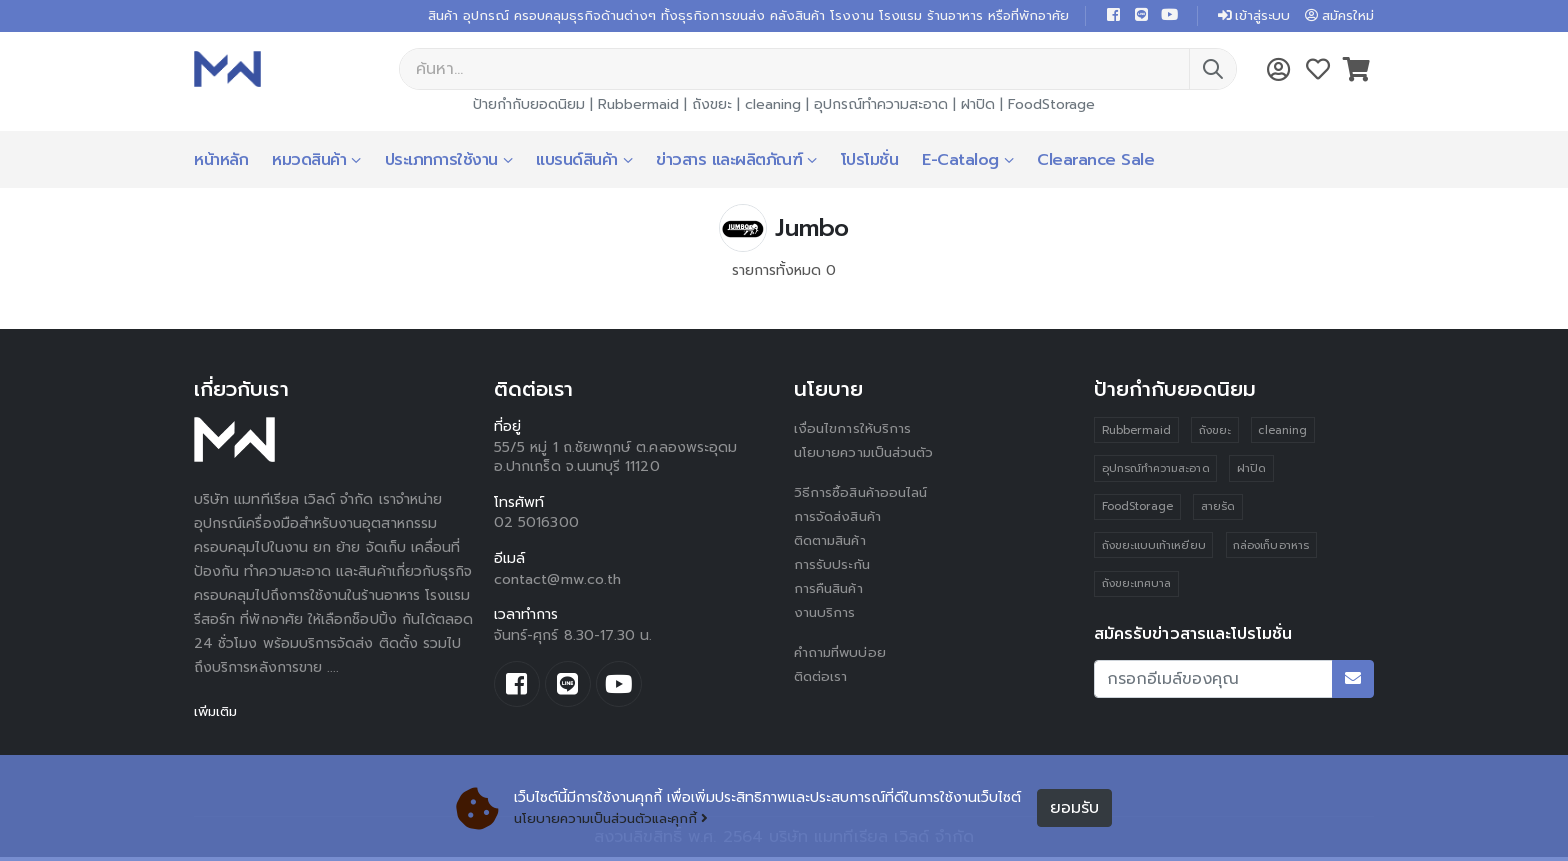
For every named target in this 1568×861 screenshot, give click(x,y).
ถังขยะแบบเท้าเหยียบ (1154, 549)
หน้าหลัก (221, 162)
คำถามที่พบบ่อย (842, 654)
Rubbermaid (638, 106)
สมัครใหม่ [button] (1337, 16)
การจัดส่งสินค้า (840, 518)
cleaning (773, 106)
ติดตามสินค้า (833, 542)
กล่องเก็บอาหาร (1272, 549)
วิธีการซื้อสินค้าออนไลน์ (863, 494)
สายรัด (1218, 510)
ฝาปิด (978, 106)
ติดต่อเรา (822, 678)
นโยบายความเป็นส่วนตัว (867, 454)
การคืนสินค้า (831, 590)
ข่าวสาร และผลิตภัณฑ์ (729, 162)
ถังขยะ (712, 106)
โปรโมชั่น (870, 162)
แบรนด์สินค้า (577, 162)
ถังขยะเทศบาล (1137, 588)
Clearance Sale (1095, 162)
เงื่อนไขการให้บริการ (853, 430)
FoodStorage (1051, 106)
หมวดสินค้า (309, 162)
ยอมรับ (1074, 808)
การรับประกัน (833, 566)
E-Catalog (960, 162)
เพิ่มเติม (217, 713)
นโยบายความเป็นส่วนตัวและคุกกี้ (616, 818)
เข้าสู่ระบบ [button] (1246, 16)
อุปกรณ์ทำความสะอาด (881, 106)
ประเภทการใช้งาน (441, 162)
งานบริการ (825, 614)
